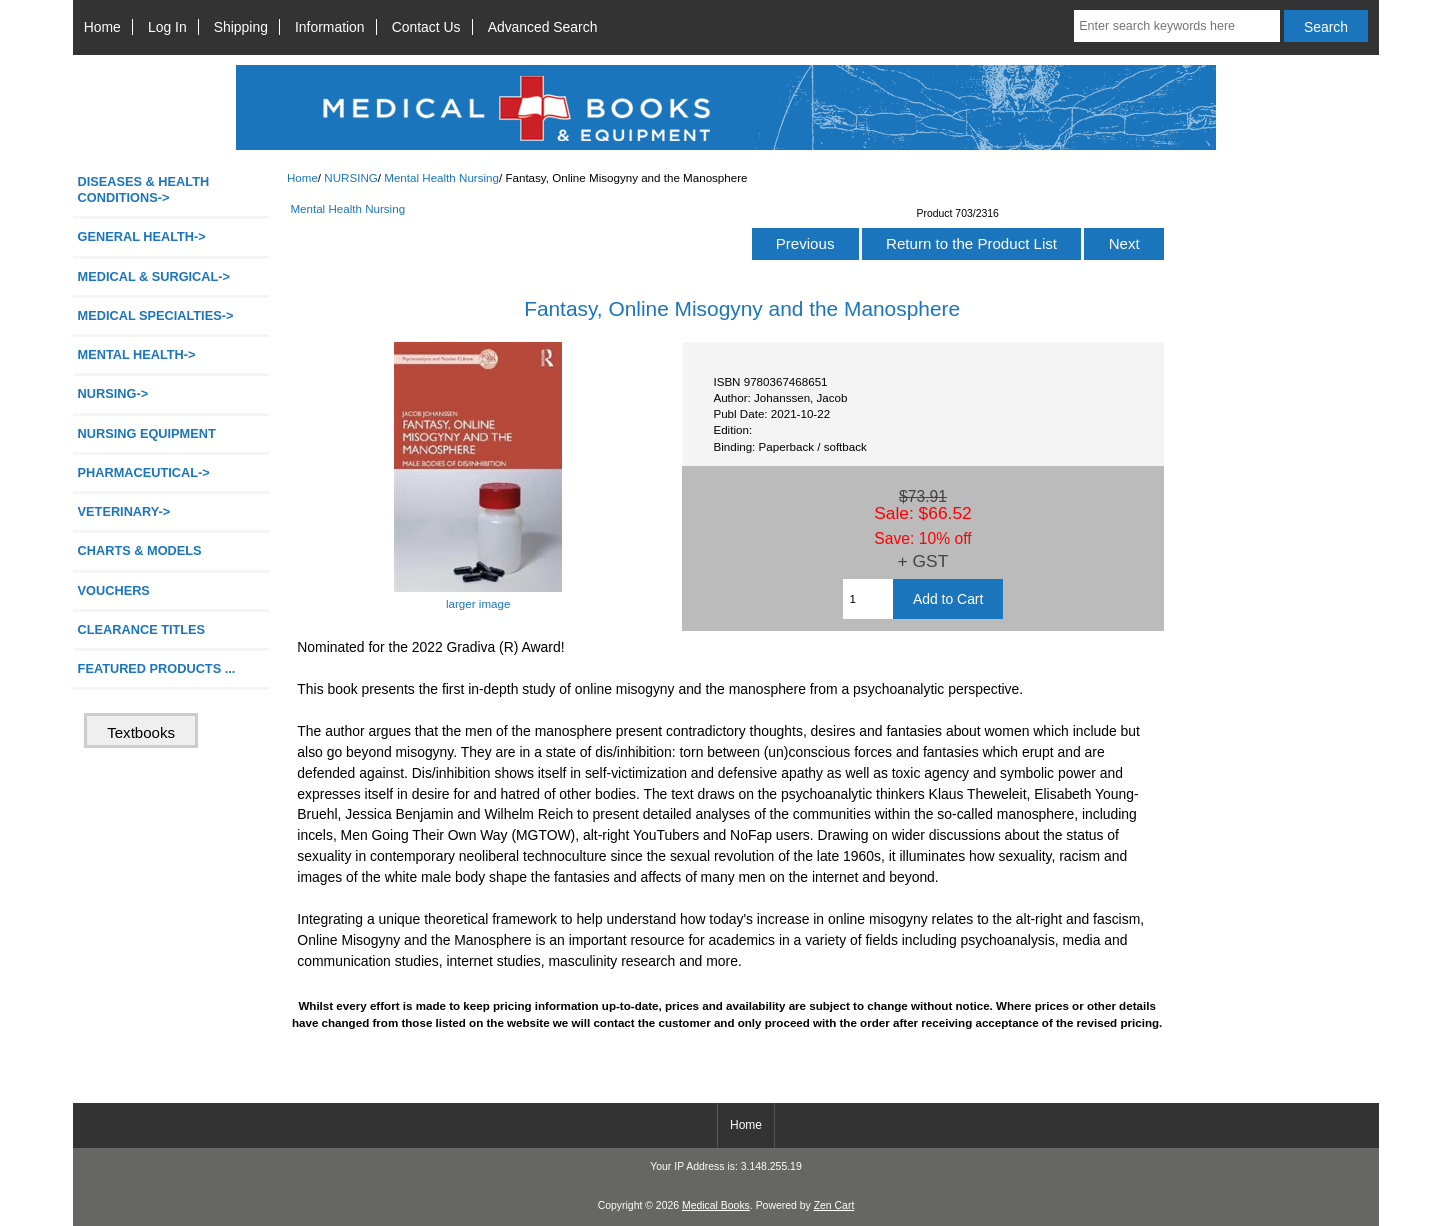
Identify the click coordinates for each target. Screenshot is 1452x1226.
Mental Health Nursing (441, 177)
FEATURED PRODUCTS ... (157, 668)
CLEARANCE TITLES (142, 629)
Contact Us (426, 27)
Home (102, 27)
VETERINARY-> (124, 511)
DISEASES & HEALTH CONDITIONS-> (144, 189)
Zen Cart (834, 1205)
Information (330, 27)
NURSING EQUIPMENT (147, 433)
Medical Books (716, 1205)
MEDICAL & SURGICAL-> (154, 276)
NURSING (350, 177)
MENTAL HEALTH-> (137, 354)
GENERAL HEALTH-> (142, 236)
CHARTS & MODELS (140, 550)
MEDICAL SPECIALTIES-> (156, 315)
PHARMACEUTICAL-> (144, 472)
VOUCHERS (114, 590)
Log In (167, 27)
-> (113, 393)
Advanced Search (543, 27)
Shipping (241, 27)
